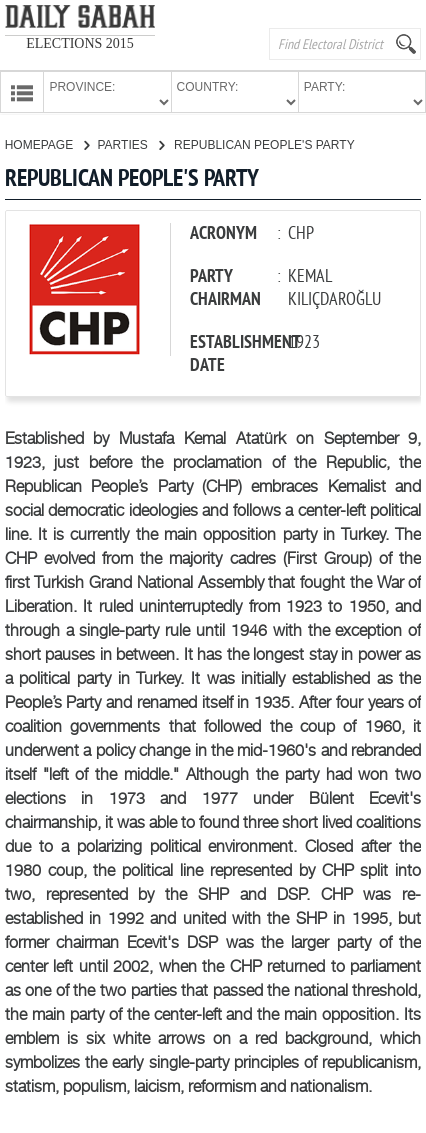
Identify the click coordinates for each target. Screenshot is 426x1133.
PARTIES (130, 143)
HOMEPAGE (47, 143)
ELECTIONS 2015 (80, 43)
